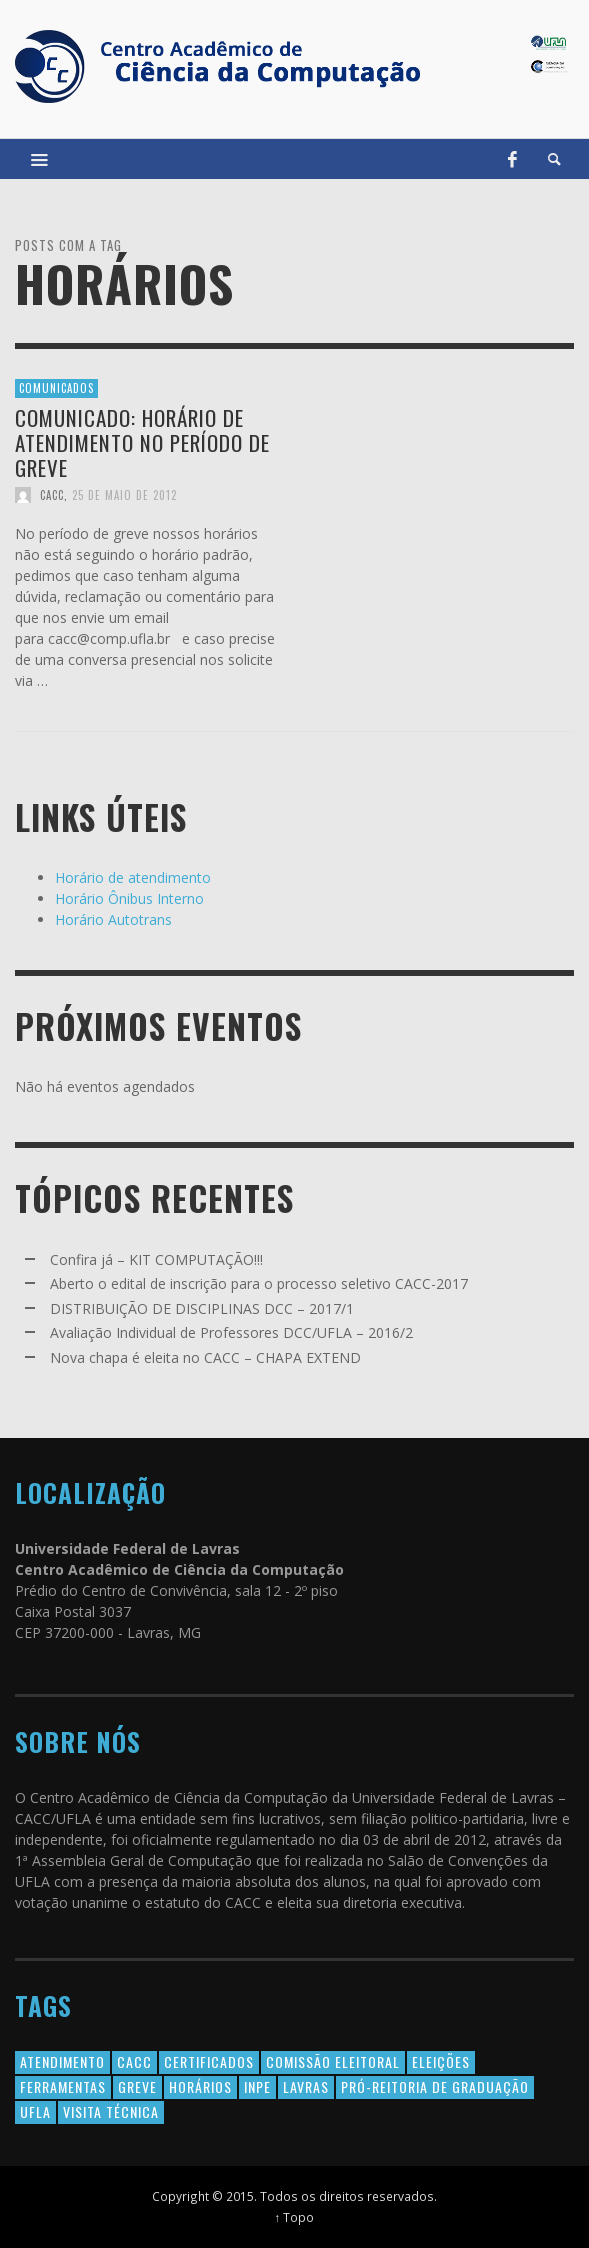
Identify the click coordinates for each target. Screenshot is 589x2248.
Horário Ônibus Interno (129, 898)
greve (137, 2086)
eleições (441, 2061)
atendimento (62, 2061)
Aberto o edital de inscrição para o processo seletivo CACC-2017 (259, 1283)
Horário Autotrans (113, 919)
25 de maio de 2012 (124, 495)
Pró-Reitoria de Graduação (435, 2086)
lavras (306, 2086)
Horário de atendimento (133, 877)
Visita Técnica (111, 2111)
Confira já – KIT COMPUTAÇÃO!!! (156, 1259)
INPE (257, 2086)
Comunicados (56, 388)
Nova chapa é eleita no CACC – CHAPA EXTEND (205, 1357)
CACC (52, 495)
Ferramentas (63, 2086)
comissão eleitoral (333, 2061)
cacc (134, 2061)
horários (200, 2086)
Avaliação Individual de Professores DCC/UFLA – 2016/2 (231, 1332)
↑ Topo (295, 2217)
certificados (209, 2061)
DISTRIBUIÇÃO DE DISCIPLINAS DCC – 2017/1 (202, 1308)
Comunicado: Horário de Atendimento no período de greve (142, 441)
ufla (35, 2111)
